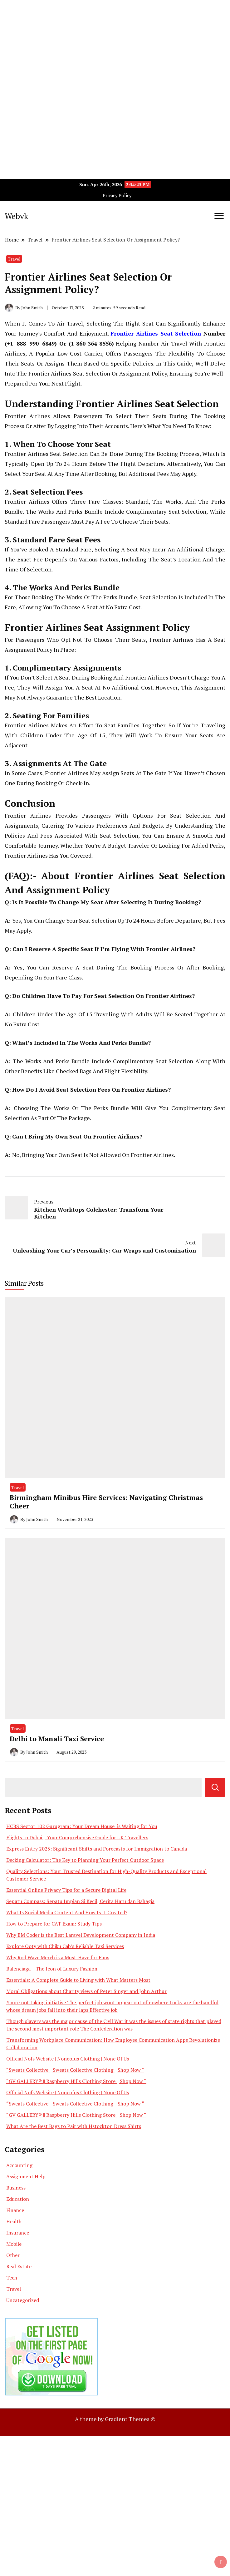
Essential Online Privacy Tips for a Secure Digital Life (66, 1889)
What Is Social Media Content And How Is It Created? (66, 1912)
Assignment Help (26, 2176)
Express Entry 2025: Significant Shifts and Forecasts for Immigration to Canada (96, 1848)
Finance (15, 2210)
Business (16, 2187)
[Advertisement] (115, 43)
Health (14, 2221)
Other (13, 2255)
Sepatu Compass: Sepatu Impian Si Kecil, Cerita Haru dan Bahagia (80, 1901)
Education (17, 2198)
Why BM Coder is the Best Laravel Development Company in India (80, 1934)
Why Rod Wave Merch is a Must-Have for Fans (57, 1957)
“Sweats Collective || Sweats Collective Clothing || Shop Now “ (75, 2069)
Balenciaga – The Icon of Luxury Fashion (51, 1968)
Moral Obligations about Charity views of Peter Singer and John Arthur (86, 1991)
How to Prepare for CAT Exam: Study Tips (54, 1923)
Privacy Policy (117, 195)
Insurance (17, 2232)
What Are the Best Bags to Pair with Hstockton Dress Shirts (73, 2126)
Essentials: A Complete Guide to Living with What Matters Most (78, 1979)
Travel (14, 259)
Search (215, 1787)
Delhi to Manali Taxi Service (57, 1738)
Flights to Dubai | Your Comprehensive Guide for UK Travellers (77, 1837)
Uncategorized (22, 2300)
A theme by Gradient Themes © (115, 2419)
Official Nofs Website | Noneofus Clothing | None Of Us (67, 2058)
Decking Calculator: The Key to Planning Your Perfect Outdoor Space (85, 1859)
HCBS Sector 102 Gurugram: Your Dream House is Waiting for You (81, 1826)
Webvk (16, 216)
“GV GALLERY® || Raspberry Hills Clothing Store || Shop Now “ (76, 2081)
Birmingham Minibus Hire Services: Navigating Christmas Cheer (106, 1501)
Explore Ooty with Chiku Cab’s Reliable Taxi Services (65, 1946)
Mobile (14, 2243)
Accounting (19, 2165)
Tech (11, 2277)
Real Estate (19, 2266)
